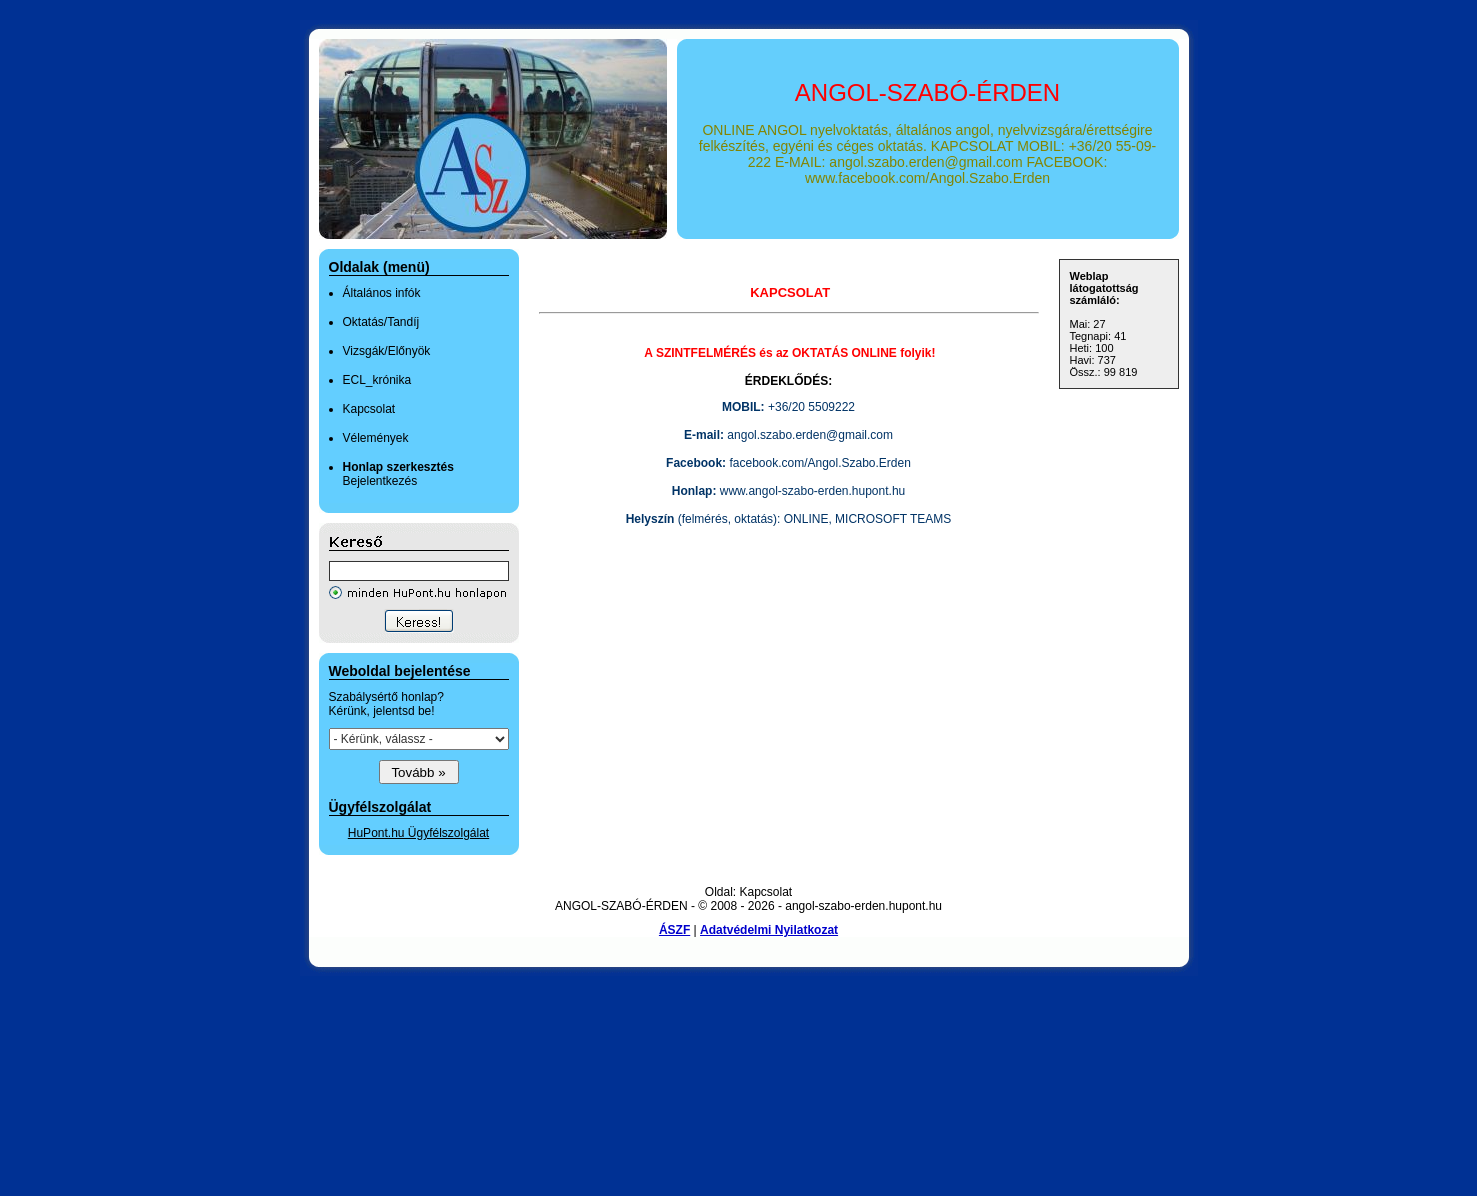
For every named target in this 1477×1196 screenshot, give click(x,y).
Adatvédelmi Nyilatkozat (769, 930)
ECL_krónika (377, 380)
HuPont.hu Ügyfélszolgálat (418, 833)
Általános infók (382, 293)
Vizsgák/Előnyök (387, 351)
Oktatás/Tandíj (381, 322)
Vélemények (376, 438)
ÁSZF (674, 930)
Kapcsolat (369, 409)
